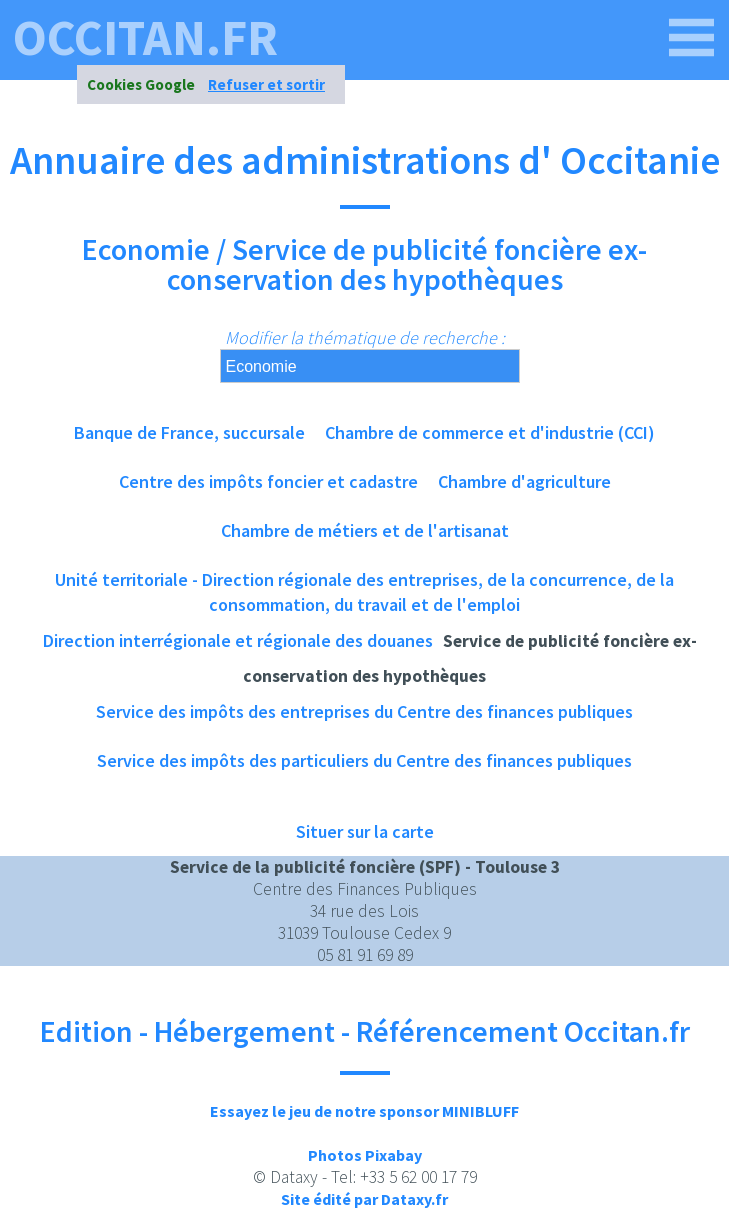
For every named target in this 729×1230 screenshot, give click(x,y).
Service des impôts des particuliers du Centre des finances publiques (364, 760)
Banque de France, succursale (189, 432)
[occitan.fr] (692, 38)
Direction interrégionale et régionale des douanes (238, 640)
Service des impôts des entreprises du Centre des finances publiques (364, 711)
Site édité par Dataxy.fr (364, 1199)
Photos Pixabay (365, 1155)
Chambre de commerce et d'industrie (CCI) (490, 432)
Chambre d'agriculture (524, 481)
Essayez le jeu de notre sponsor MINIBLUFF (364, 1111)
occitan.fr (145, 38)
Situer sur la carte (365, 831)
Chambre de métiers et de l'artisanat (365, 530)
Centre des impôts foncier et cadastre (268, 481)
